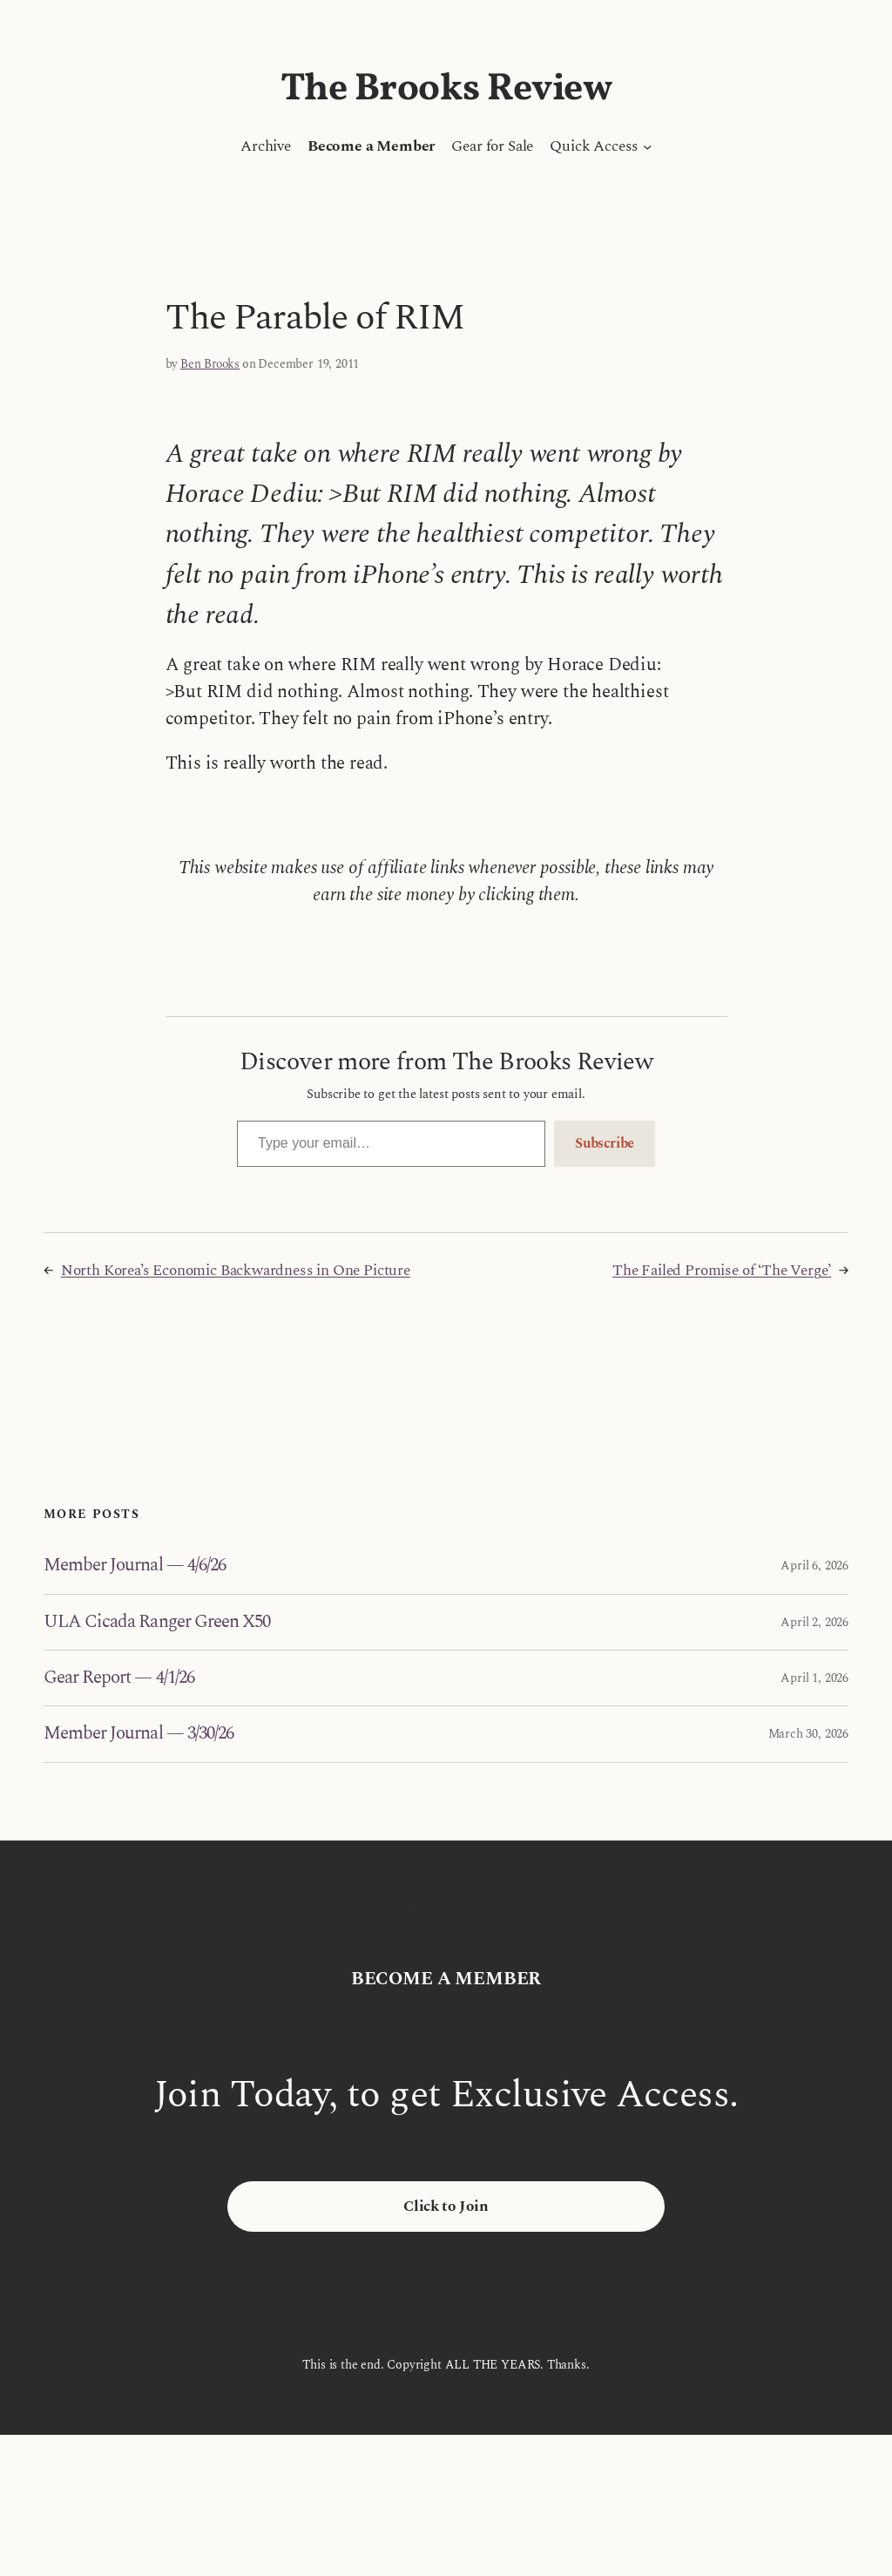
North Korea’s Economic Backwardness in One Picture (235, 1270)
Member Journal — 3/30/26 (138, 1734)
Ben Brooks (210, 364)
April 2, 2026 (814, 1622)
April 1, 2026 (814, 1678)
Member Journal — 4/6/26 (135, 1566)
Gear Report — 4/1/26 (119, 1678)
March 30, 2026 (808, 1734)
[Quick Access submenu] (647, 146)
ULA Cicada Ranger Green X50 (157, 1622)
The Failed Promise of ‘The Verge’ (721, 1270)
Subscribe (604, 1143)
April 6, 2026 (814, 1565)
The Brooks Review (446, 89)
